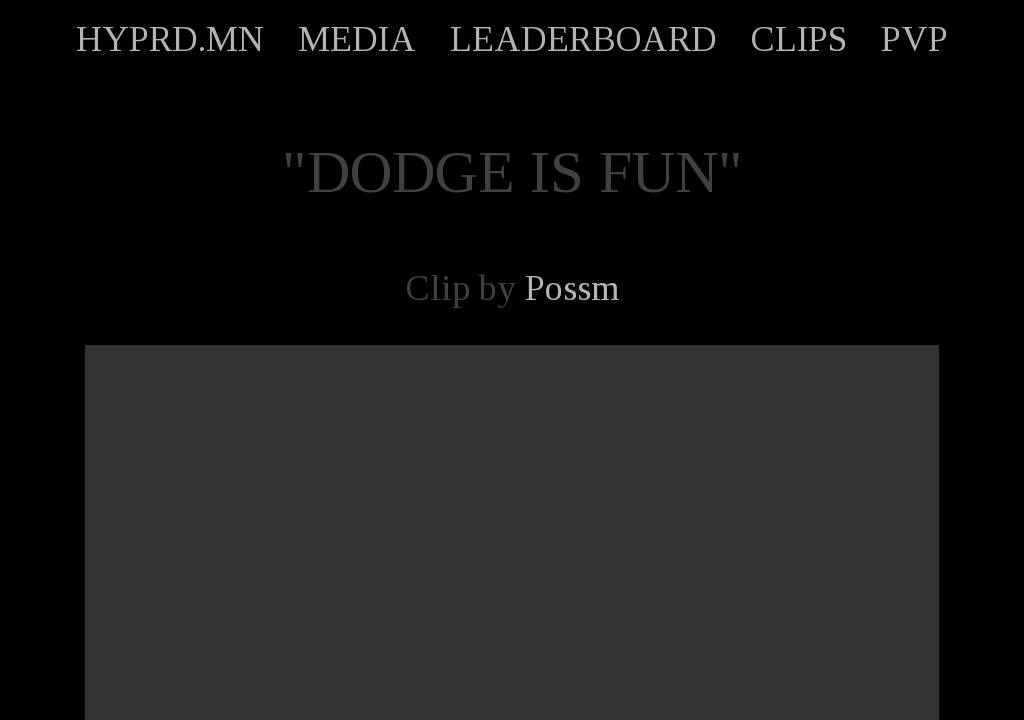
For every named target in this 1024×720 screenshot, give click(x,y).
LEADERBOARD (583, 39)
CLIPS (799, 39)
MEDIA (357, 39)
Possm (572, 288)
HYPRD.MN (170, 39)
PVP (914, 39)
